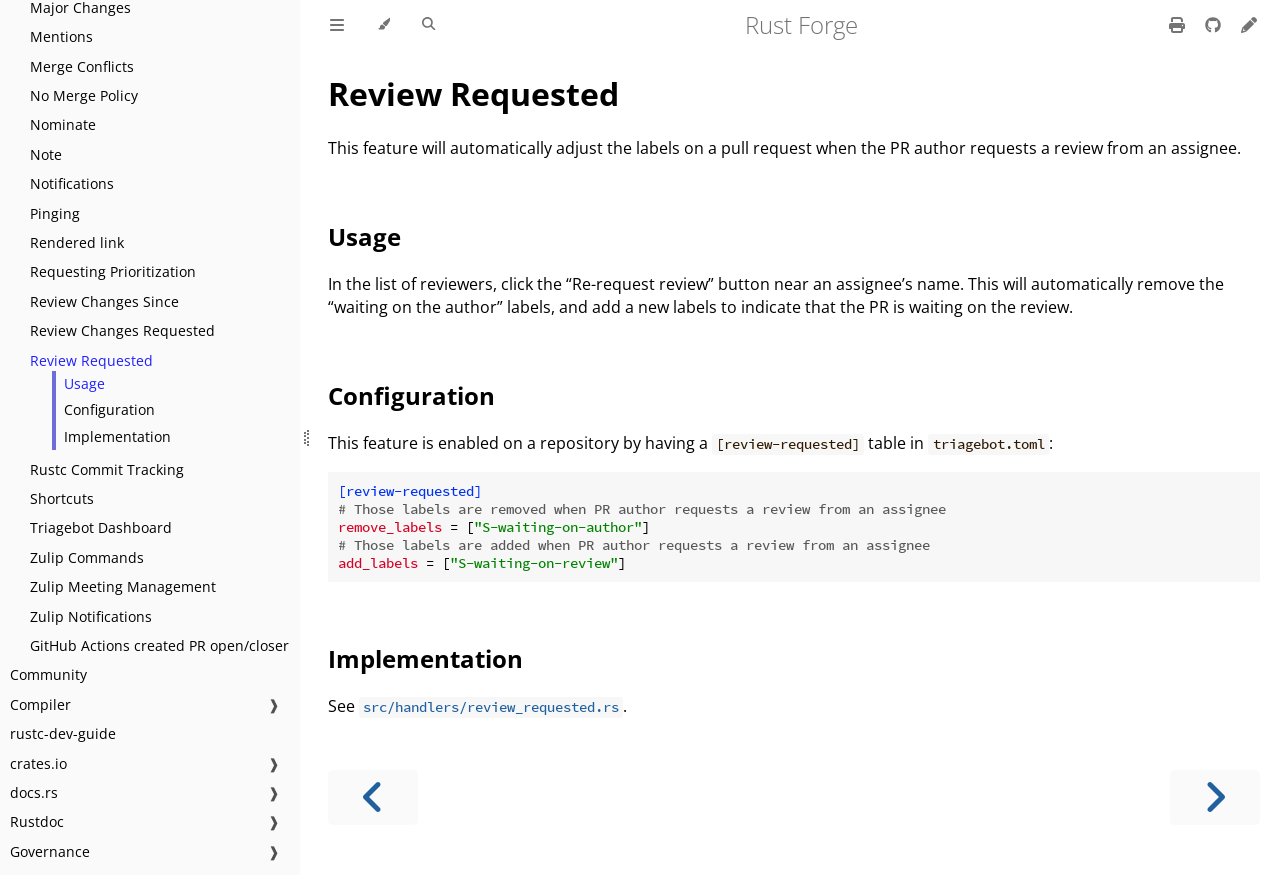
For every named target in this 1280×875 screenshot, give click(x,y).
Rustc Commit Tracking (107, 469)
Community (48, 674)
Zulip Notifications (91, 616)
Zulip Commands (87, 557)
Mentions (61, 36)
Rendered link (77, 242)
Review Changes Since (104, 301)
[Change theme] (383, 25)
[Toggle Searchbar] (428, 25)
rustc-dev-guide (63, 733)
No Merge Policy (84, 95)
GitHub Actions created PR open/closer (159, 645)
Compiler (40, 704)
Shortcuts (62, 498)
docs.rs (34, 792)
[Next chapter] (1215, 797)
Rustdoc (37, 821)
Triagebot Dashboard (101, 527)
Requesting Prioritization (113, 271)
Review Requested (91, 360)
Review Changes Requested (122, 330)
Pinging (55, 213)
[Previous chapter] (373, 797)
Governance (50, 851)
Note (46, 154)
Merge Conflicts (82, 66)
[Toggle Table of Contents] (337, 25)
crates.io (38, 763)
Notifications (72, 183)
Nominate (63, 124)
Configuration (109, 409)
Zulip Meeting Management (123, 586)
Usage (84, 383)
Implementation (117, 436)
